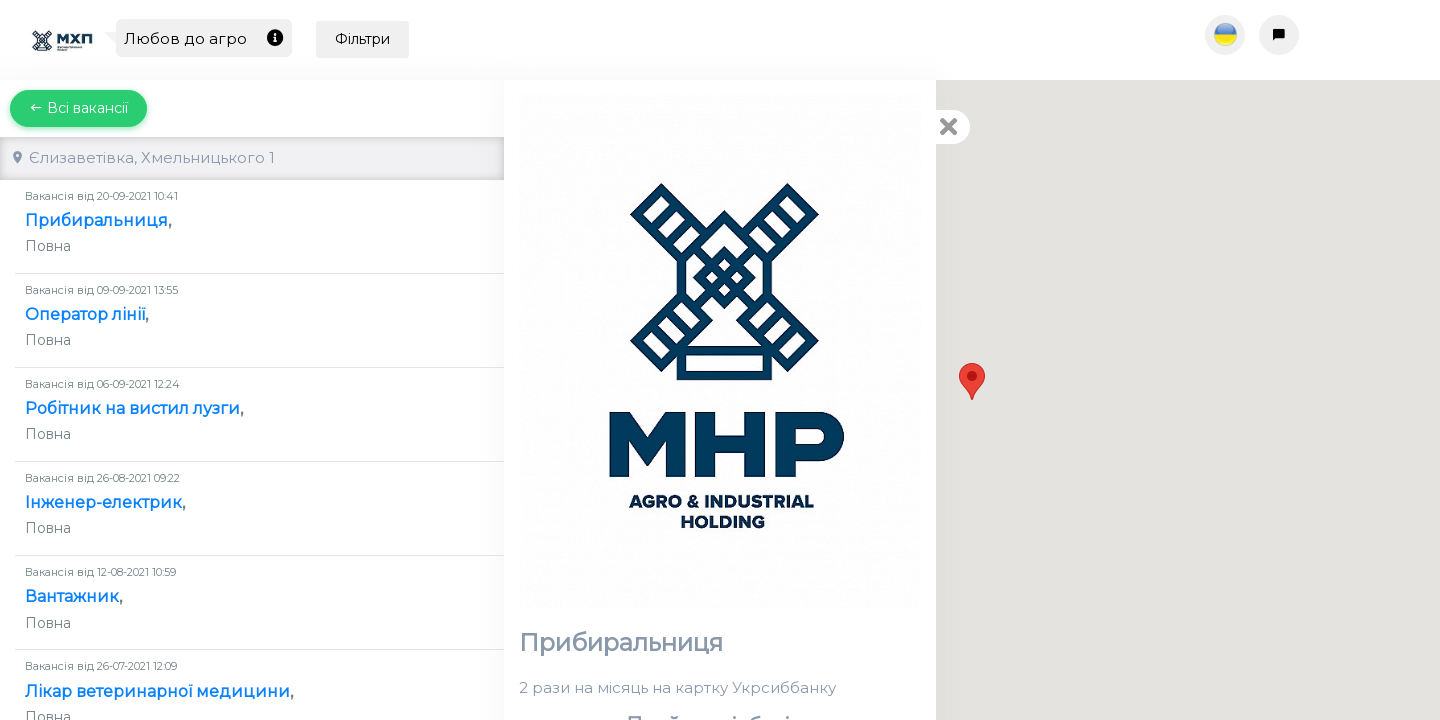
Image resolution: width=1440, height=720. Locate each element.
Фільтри (362, 39)
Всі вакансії (78, 108)
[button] (972, 381)
